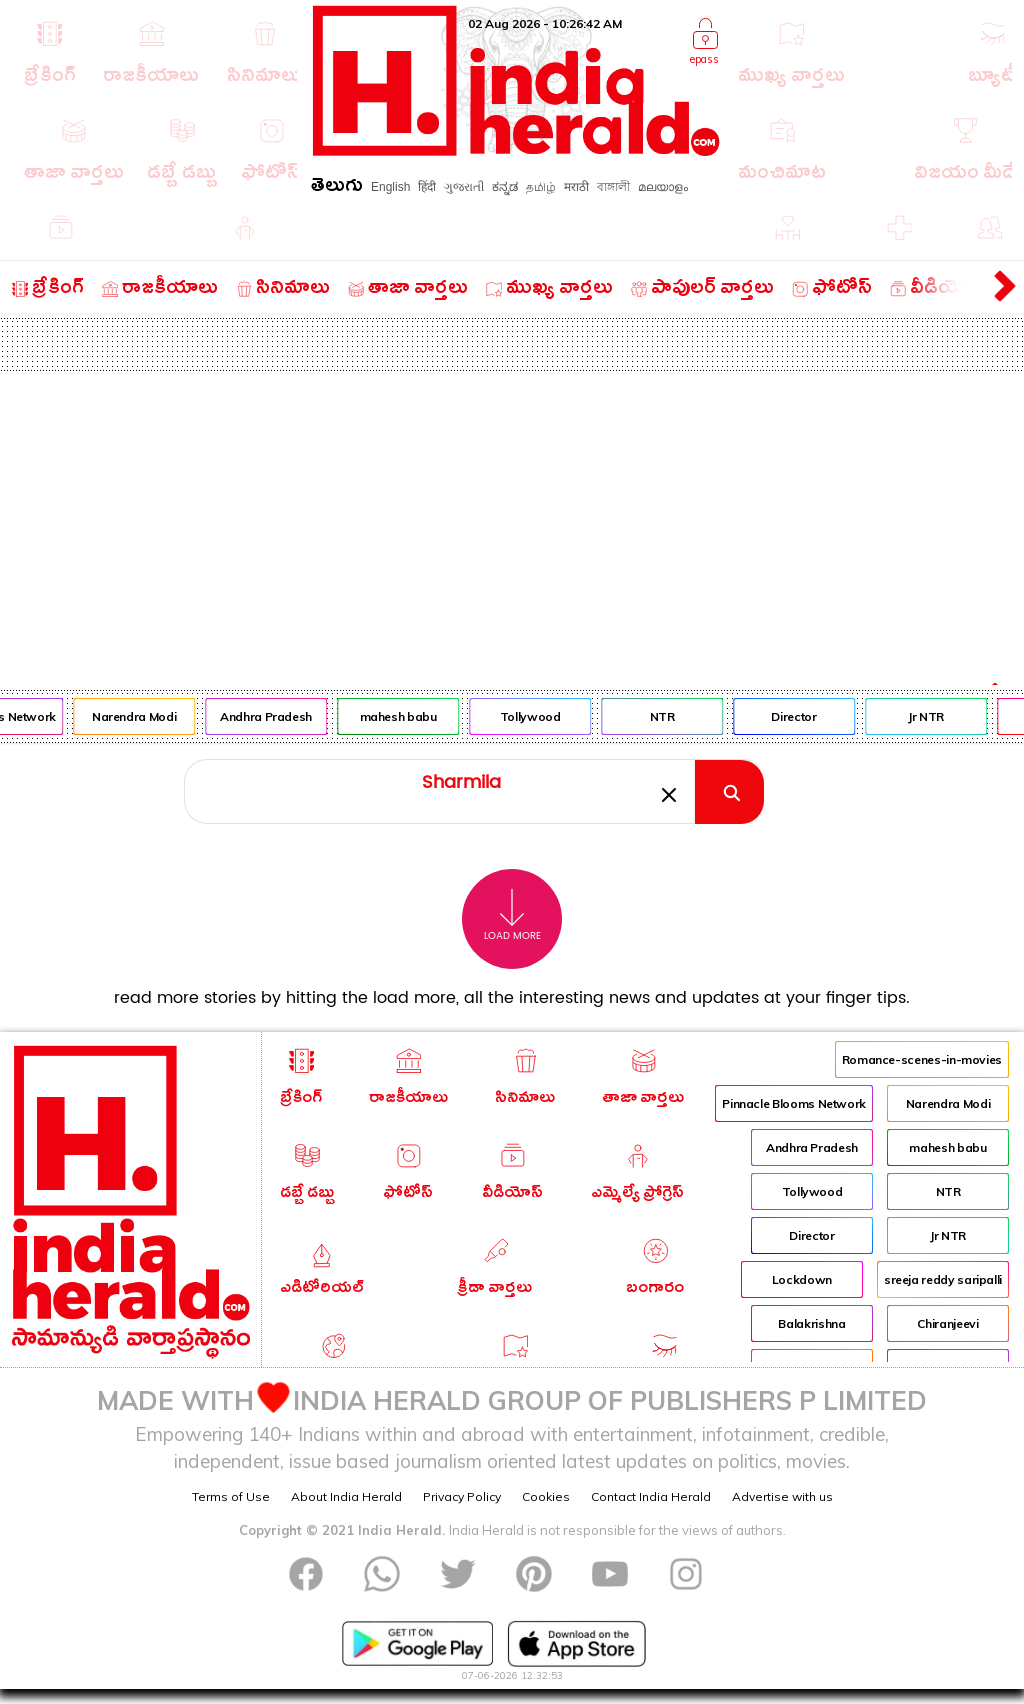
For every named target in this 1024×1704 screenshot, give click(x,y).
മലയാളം (663, 187)
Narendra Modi (140, 716)
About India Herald (346, 1496)
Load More (512, 915)
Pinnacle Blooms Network (794, 1103)
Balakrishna (811, 1323)
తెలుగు (337, 188)
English (390, 187)
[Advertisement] (512, 521)
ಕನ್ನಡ (505, 187)
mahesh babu (404, 716)
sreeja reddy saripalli (943, 1279)
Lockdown (802, 1279)
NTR (668, 716)
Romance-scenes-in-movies (922, 1059)
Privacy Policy (462, 1496)
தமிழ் (541, 187)
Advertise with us (782, 1496)
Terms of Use (231, 1496)
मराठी (576, 187)
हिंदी (427, 187)
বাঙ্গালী (613, 187)
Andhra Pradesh (272, 716)
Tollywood (536, 716)
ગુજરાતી (464, 187)
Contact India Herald (651, 1496)
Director (800, 716)
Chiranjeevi (947, 1323)
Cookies (546, 1496)
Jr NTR (933, 716)
